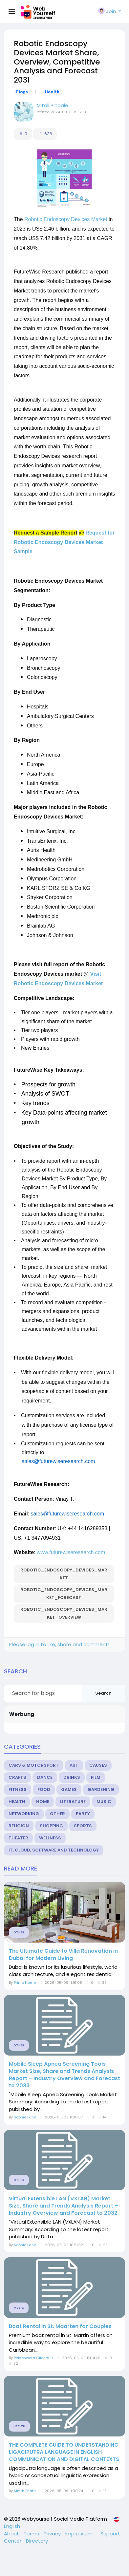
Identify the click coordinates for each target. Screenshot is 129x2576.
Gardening (101, 1789)
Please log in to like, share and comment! (59, 1644)
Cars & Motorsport (34, 1765)
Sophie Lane (25, 2117)
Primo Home (25, 1982)
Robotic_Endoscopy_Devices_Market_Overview (63, 1613)
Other (57, 1814)
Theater (18, 1838)
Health (52, 92)
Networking (24, 1814)
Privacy (53, 2533)
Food (43, 1789)
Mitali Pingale (52, 105)
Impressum (79, 2533)
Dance (45, 1777)
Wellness (50, 1838)
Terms (32, 2533)
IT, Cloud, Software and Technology (54, 1850)
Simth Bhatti (25, 2490)
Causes (98, 1765)
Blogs (22, 92)
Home (42, 1801)
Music (104, 1801)
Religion (19, 1826)
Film (95, 1777)
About (12, 2533)
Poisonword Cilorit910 (33, 2357)
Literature (73, 1801)
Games (69, 1789)
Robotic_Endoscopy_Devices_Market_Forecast (63, 1594)
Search (103, 1693)
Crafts (17, 1777)
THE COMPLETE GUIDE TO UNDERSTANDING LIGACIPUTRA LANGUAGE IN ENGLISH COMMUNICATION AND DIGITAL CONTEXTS (64, 2452)
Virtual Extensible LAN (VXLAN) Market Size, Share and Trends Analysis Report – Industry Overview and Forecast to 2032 (63, 2206)
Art (74, 1765)
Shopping (51, 1826)
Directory (37, 2540)
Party (83, 1814)
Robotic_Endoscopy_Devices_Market (63, 1574)
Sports (83, 1826)
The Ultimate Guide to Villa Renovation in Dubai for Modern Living (63, 1954)
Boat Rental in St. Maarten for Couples (60, 2326)
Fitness (18, 1789)
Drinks (71, 1777)
